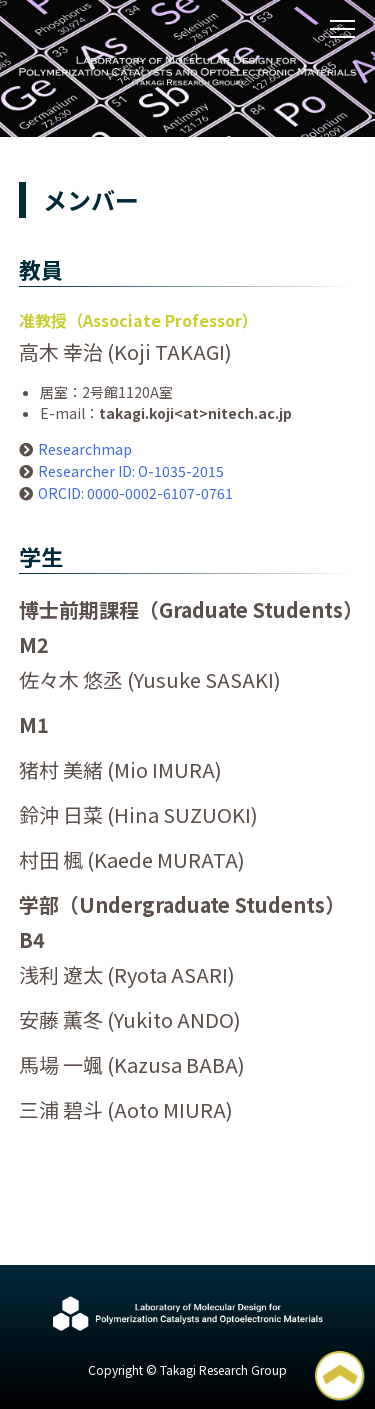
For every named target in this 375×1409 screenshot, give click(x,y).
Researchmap (85, 449)
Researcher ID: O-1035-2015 (131, 471)
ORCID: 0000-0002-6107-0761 (135, 493)
